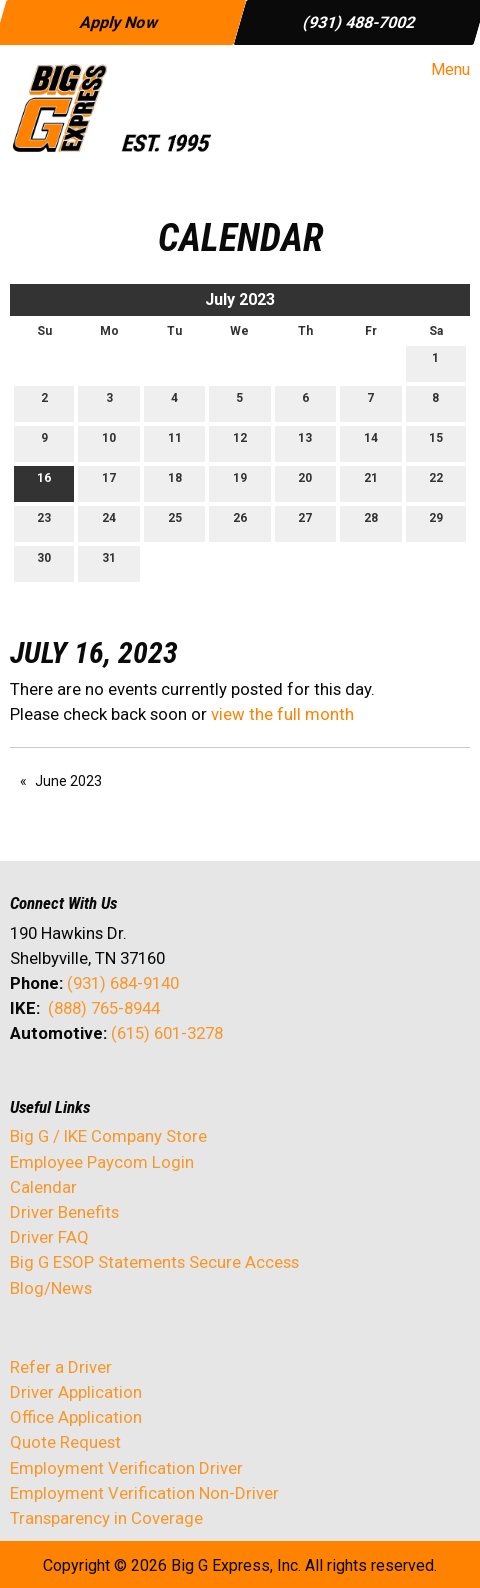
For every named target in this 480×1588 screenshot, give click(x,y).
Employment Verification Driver (126, 1468)
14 (371, 442)
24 (109, 522)
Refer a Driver (61, 1367)
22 (436, 482)
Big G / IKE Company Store (108, 1136)
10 (109, 442)
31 (109, 562)
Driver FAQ (49, 1237)
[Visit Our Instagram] (154, 1086)
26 (240, 522)
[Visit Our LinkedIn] (90, 1086)
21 (371, 482)
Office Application (78, 1417)
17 (109, 482)
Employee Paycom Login (102, 1162)
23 (44, 522)
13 (305, 442)
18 (175, 482)
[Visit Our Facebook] (26, 1086)
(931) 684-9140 (123, 983)
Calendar (43, 1187)
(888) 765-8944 (104, 1008)
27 (305, 522)
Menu (440, 70)
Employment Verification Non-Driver (144, 1493)
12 (240, 442)
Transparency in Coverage (106, 1518)
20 (305, 482)
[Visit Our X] (58, 1086)
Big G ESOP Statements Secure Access (154, 1262)
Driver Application (76, 1392)
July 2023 (240, 299)
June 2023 (68, 781)
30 (44, 562)
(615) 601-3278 (167, 1033)
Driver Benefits (66, 1212)
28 (371, 522)
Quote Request (65, 1442)
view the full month (282, 714)
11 (175, 442)
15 (436, 442)
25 (175, 522)
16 (44, 482)
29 (436, 522)
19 (240, 482)
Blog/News (51, 1288)
